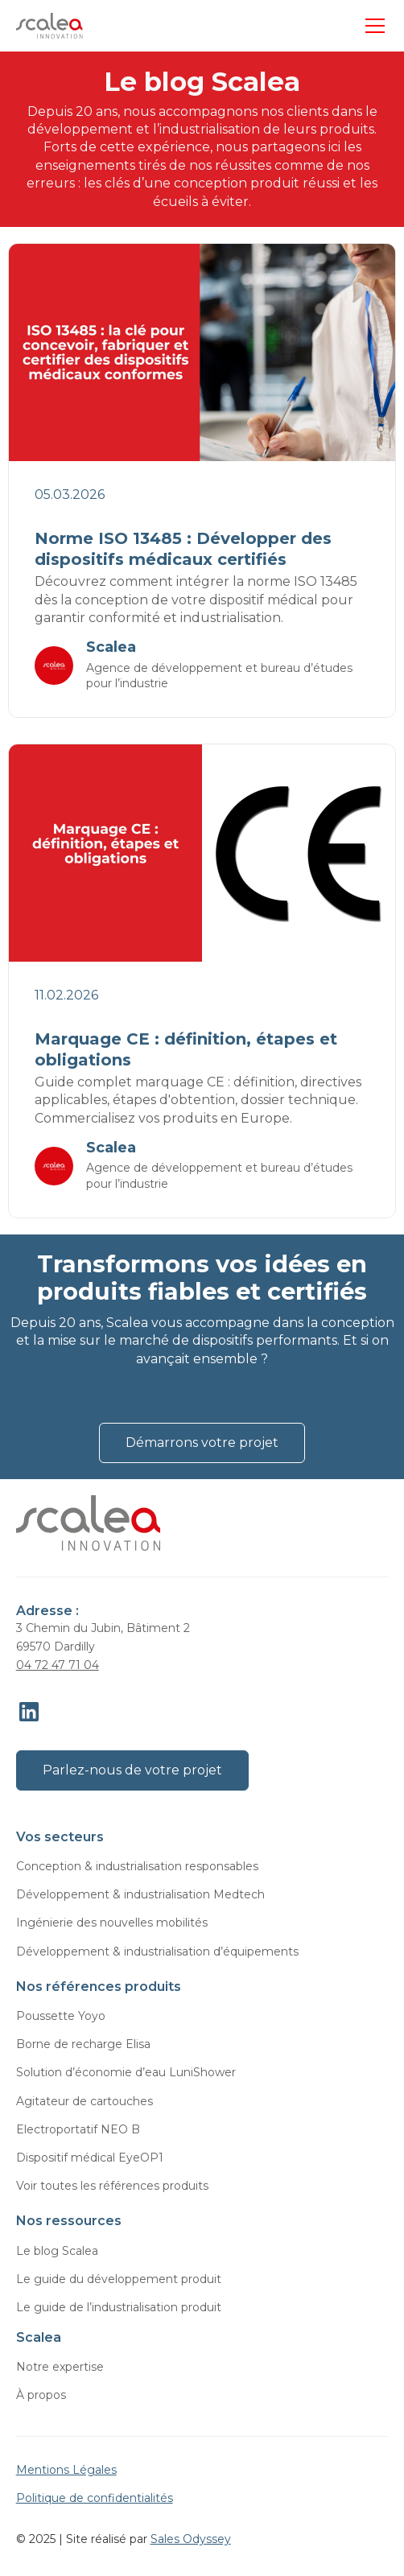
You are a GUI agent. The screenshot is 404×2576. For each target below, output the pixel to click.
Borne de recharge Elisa (83, 2044)
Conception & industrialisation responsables (137, 1866)
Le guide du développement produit (118, 2279)
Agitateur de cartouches (84, 2101)
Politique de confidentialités (94, 2498)
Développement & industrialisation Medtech (140, 1894)
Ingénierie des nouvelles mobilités (112, 1922)
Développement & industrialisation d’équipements (157, 1951)
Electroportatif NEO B (78, 2129)
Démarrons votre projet (202, 1442)
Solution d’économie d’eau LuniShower (126, 2072)
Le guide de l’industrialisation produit (118, 2307)
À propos (41, 2395)
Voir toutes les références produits (112, 2185)
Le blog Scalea (57, 2251)
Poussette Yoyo (60, 2016)
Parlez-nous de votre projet (132, 1770)
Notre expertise (60, 2367)
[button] (372, 25)
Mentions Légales (66, 2470)
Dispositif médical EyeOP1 (89, 2157)
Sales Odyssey (190, 2539)
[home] (49, 26)
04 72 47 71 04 (57, 1665)
